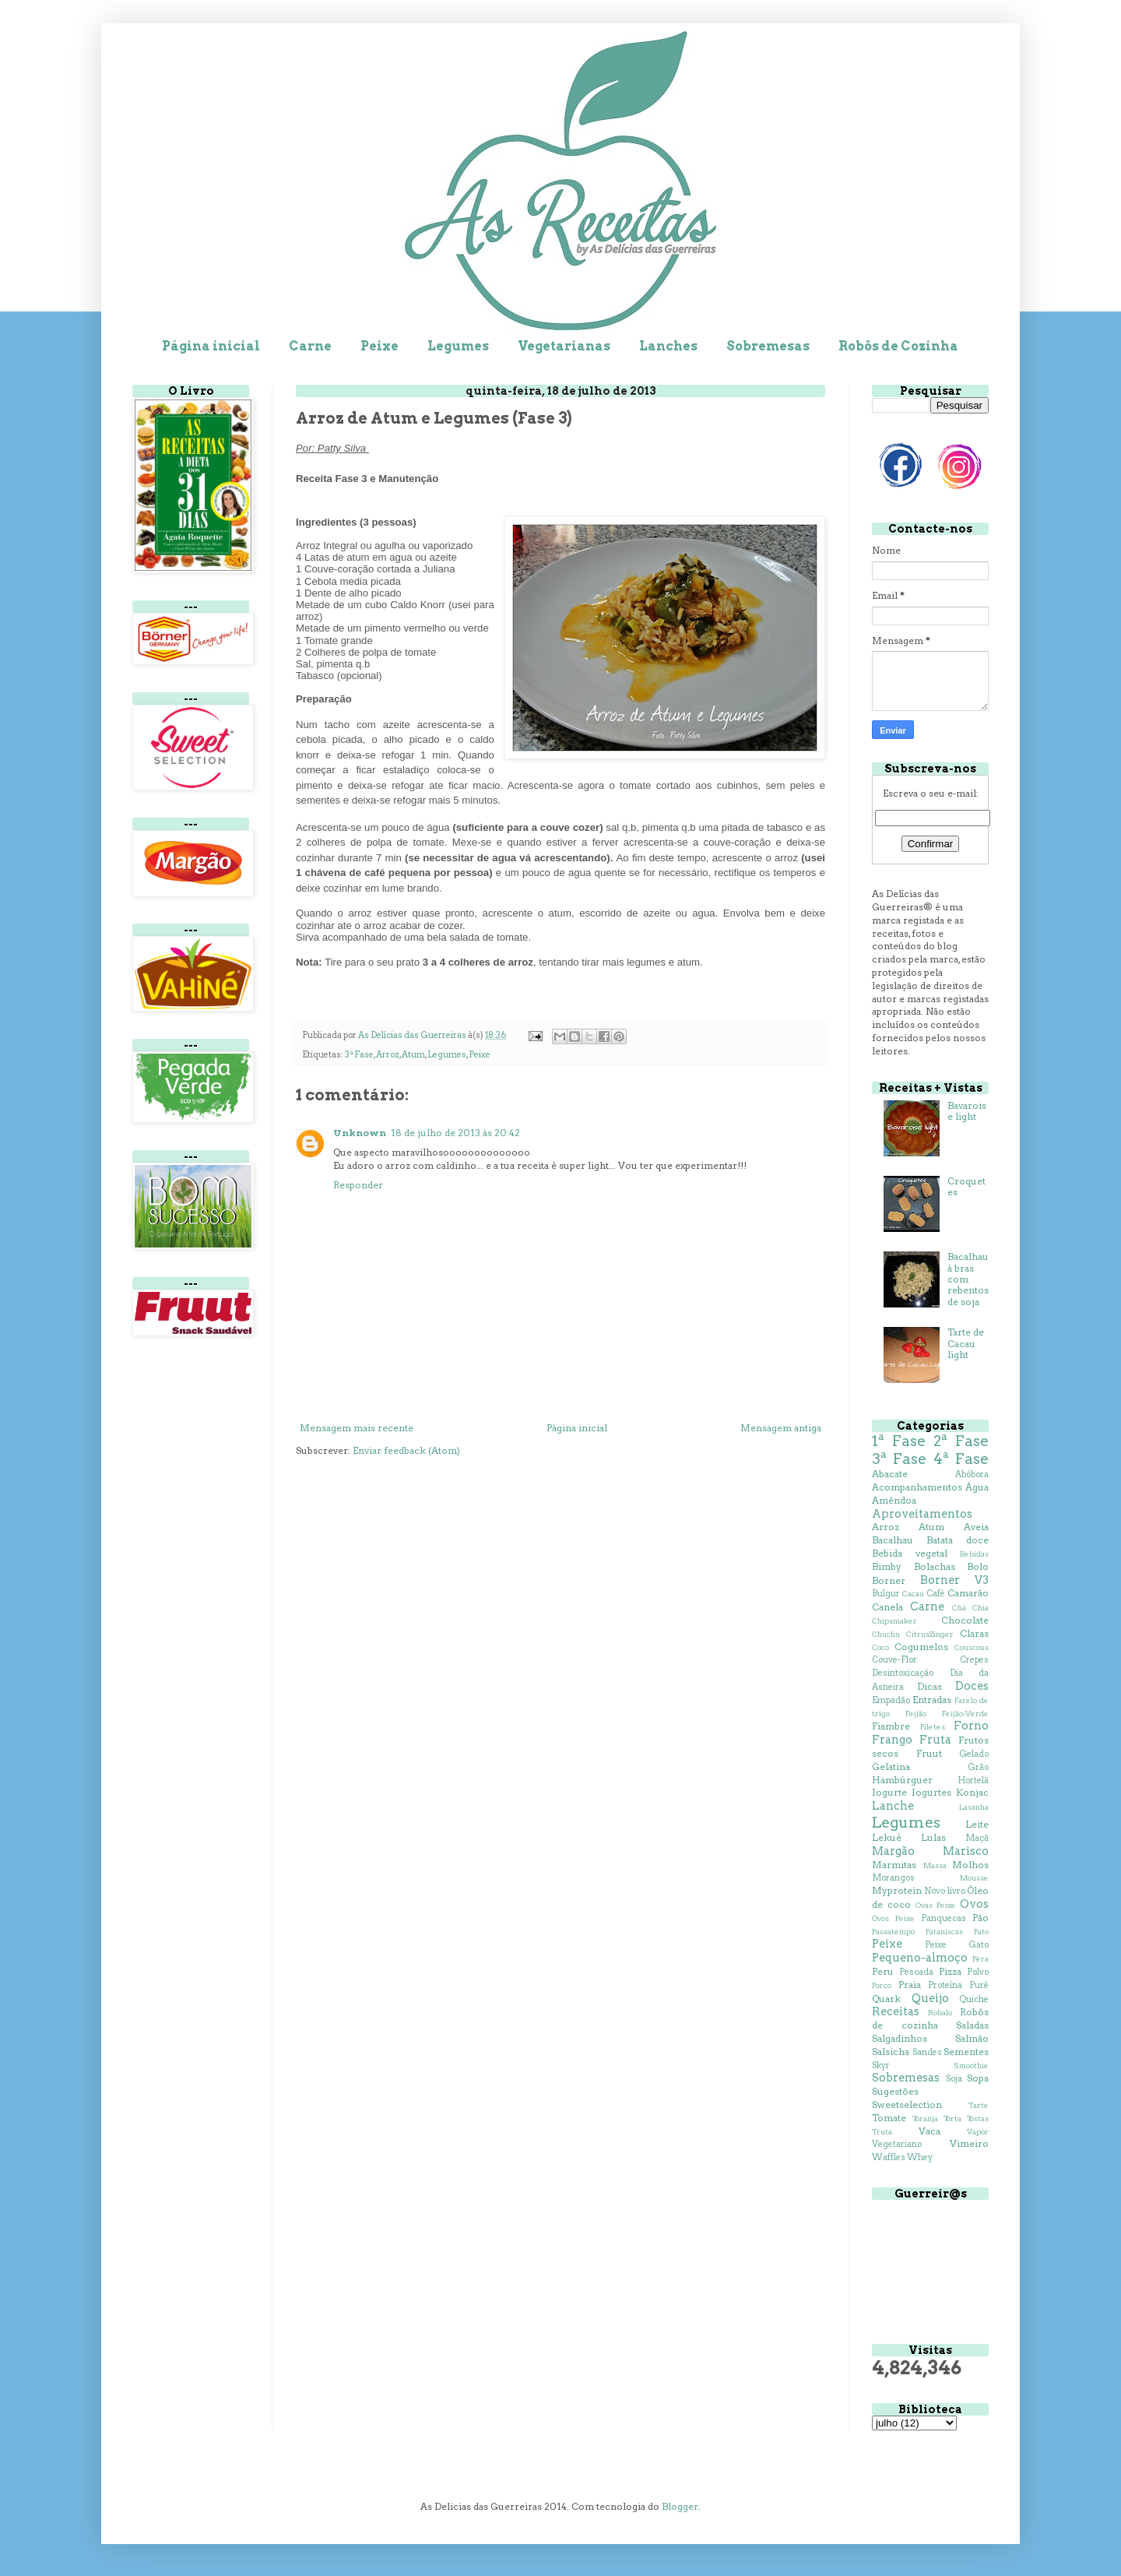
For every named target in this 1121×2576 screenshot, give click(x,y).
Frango (892, 1740)
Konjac (972, 1792)
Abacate (890, 1474)
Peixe (379, 346)
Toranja (925, 2118)
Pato (981, 1931)
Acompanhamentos (917, 1487)
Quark (886, 1998)
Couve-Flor (894, 1660)
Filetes (932, 1727)
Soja (954, 2079)
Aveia (976, 1527)
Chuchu (886, 1634)
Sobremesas (768, 346)
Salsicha (890, 2051)
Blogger (680, 2506)
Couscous (971, 1647)
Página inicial (211, 346)
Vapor (978, 2131)
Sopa (978, 2078)
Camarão (968, 1593)
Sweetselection (907, 2104)
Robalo (940, 2012)
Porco (881, 1985)
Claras (974, 1633)
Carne (310, 346)
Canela (887, 1607)
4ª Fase (961, 1459)
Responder (358, 1185)
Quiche (974, 1999)
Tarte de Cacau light (965, 1343)
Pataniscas (944, 1931)
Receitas (895, 2011)
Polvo (978, 1972)
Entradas (931, 1699)
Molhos (970, 1864)
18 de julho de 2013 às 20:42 (455, 1132)
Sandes (927, 2052)
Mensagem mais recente (356, 1428)
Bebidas (974, 1554)
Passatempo (893, 1931)
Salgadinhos (899, 2038)
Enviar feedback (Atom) (406, 1450)
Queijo (930, 1998)
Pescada (916, 1972)
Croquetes (966, 1186)
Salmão (972, 2038)
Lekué (886, 1837)
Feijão (915, 1713)
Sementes (966, 2051)
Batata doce (957, 1540)
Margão (893, 1851)
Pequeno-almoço (920, 1958)
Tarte (978, 2105)
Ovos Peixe (893, 1918)
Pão (980, 1917)
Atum (413, 1055)
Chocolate (965, 1620)
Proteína (945, 1985)
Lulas (933, 1837)
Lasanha (974, 1807)
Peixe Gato (957, 1945)
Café (935, 1594)
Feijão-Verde (965, 1713)
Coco (880, 1647)
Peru (883, 1971)
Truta (882, 2131)
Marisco (966, 1851)
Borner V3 (954, 1580)
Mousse (974, 1878)
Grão (978, 1767)
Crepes (974, 1660)
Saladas (972, 2025)
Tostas (978, 2118)
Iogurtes (931, 1792)
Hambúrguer (902, 1780)
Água (977, 1487)
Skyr (881, 2065)
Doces (972, 1686)
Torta (952, 2118)
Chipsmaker (894, 1621)
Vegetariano (897, 2144)
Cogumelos (921, 1646)
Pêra (980, 1959)
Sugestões (895, 2091)
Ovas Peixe (935, 1905)
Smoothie (971, 2065)
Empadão (891, 1700)
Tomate (889, 2118)
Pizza (950, 1971)
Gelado (974, 1754)
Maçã (977, 1838)
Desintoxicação (902, 1673)
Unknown (359, 1132)
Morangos (893, 1878)
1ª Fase (899, 1441)
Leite (977, 1824)
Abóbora (972, 1474)
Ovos (974, 1904)
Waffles (888, 2157)
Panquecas (943, 1918)
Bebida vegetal (909, 1553)
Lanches (668, 346)
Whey (920, 2157)
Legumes (458, 346)
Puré (979, 1985)
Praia (909, 1984)
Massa (935, 1865)
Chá (959, 1607)
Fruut (929, 1753)
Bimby (886, 1566)
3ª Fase (359, 1055)
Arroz (387, 1055)
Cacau (913, 1593)
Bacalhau (892, 1540)
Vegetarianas (564, 346)
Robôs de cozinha (930, 2018)
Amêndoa (894, 1500)
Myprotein (897, 1890)
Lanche (893, 1806)
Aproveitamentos (922, 1514)
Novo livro (944, 1891)
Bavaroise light (966, 1111)
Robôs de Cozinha (898, 346)
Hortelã (973, 1780)
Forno (971, 1726)
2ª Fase (961, 1441)
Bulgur (886, 1594)
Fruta (935, 1740)
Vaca (929, 2131)
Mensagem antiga (780, 1428)
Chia (980, 1607)
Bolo (978, 1566)
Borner (888, 1580)
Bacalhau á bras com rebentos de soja (968, 1279)
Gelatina (891, 1766)
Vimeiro (969, 2143)
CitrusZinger (930, 1634)
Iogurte (889, 1792)
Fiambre (891, 1726)
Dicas (929, 1686)
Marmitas (894, 1864)
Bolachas (934, 1566)
